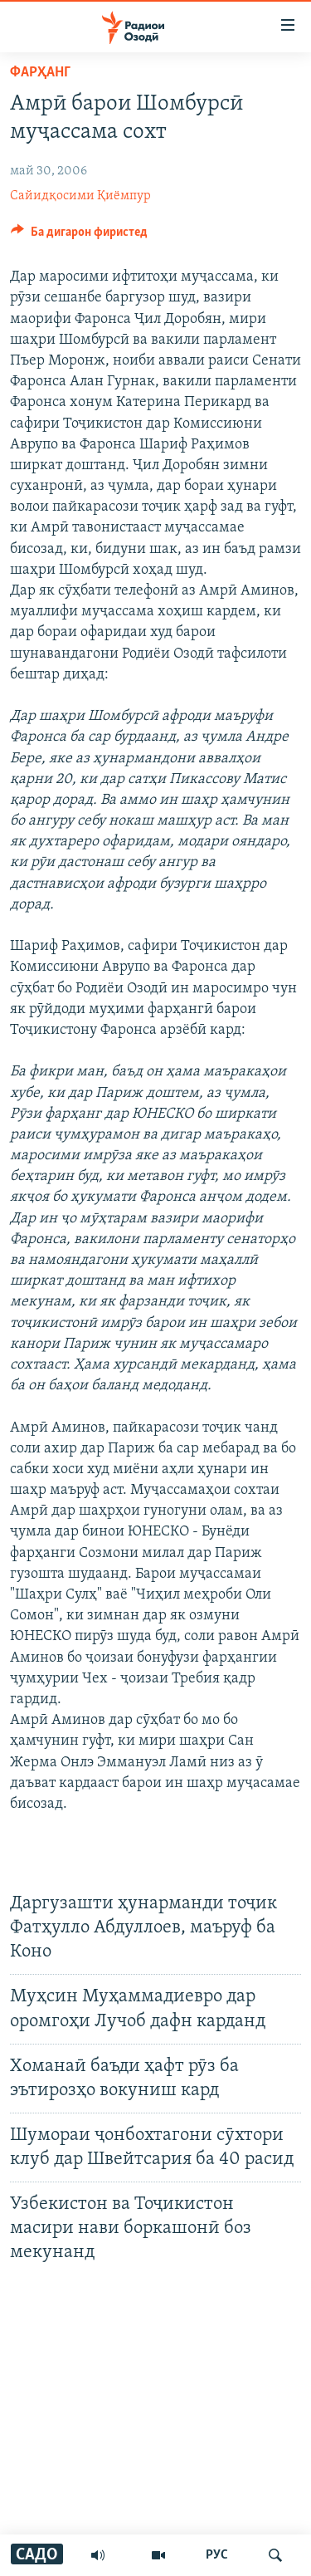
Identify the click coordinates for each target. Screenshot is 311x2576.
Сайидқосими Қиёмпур (80, 196)
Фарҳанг (40, 73)
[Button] (79, 236)
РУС (217, 2555)
